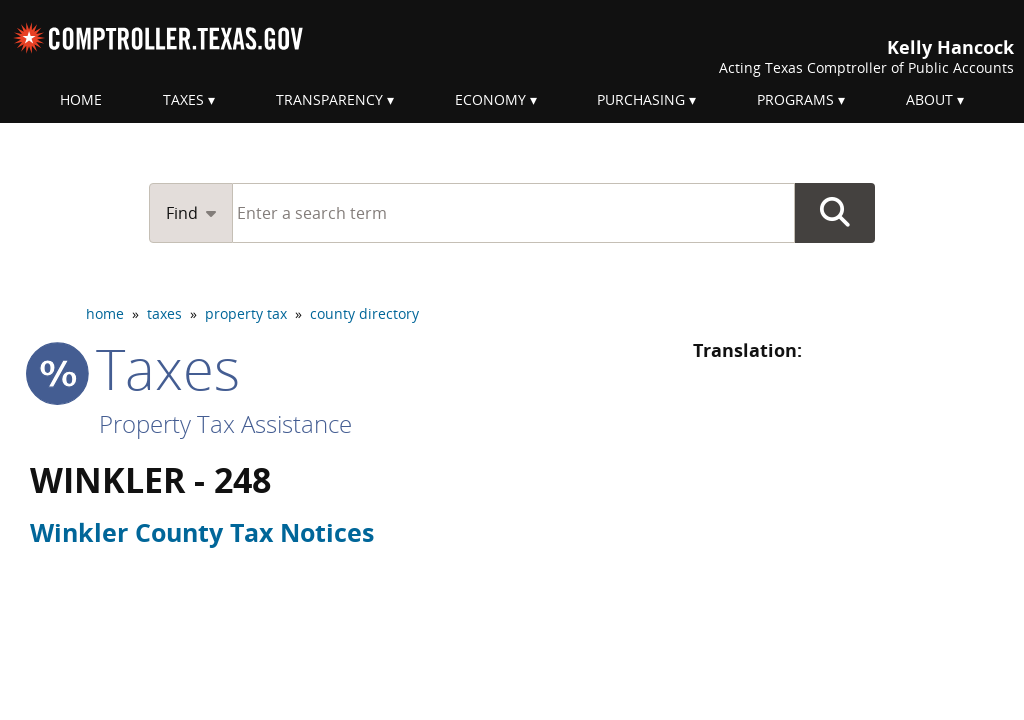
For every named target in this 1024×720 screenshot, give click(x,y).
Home (81, 99)
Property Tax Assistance (225, 423)
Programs (795, 99)
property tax (246, 313)
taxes (164, 313)
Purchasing (641, 99)
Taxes (183, 99)
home (105, 313)
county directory (364, 313)
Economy (490, 99)
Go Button (835, 213)
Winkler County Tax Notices (202, 532)
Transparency (329, 99)
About (929, 99)
